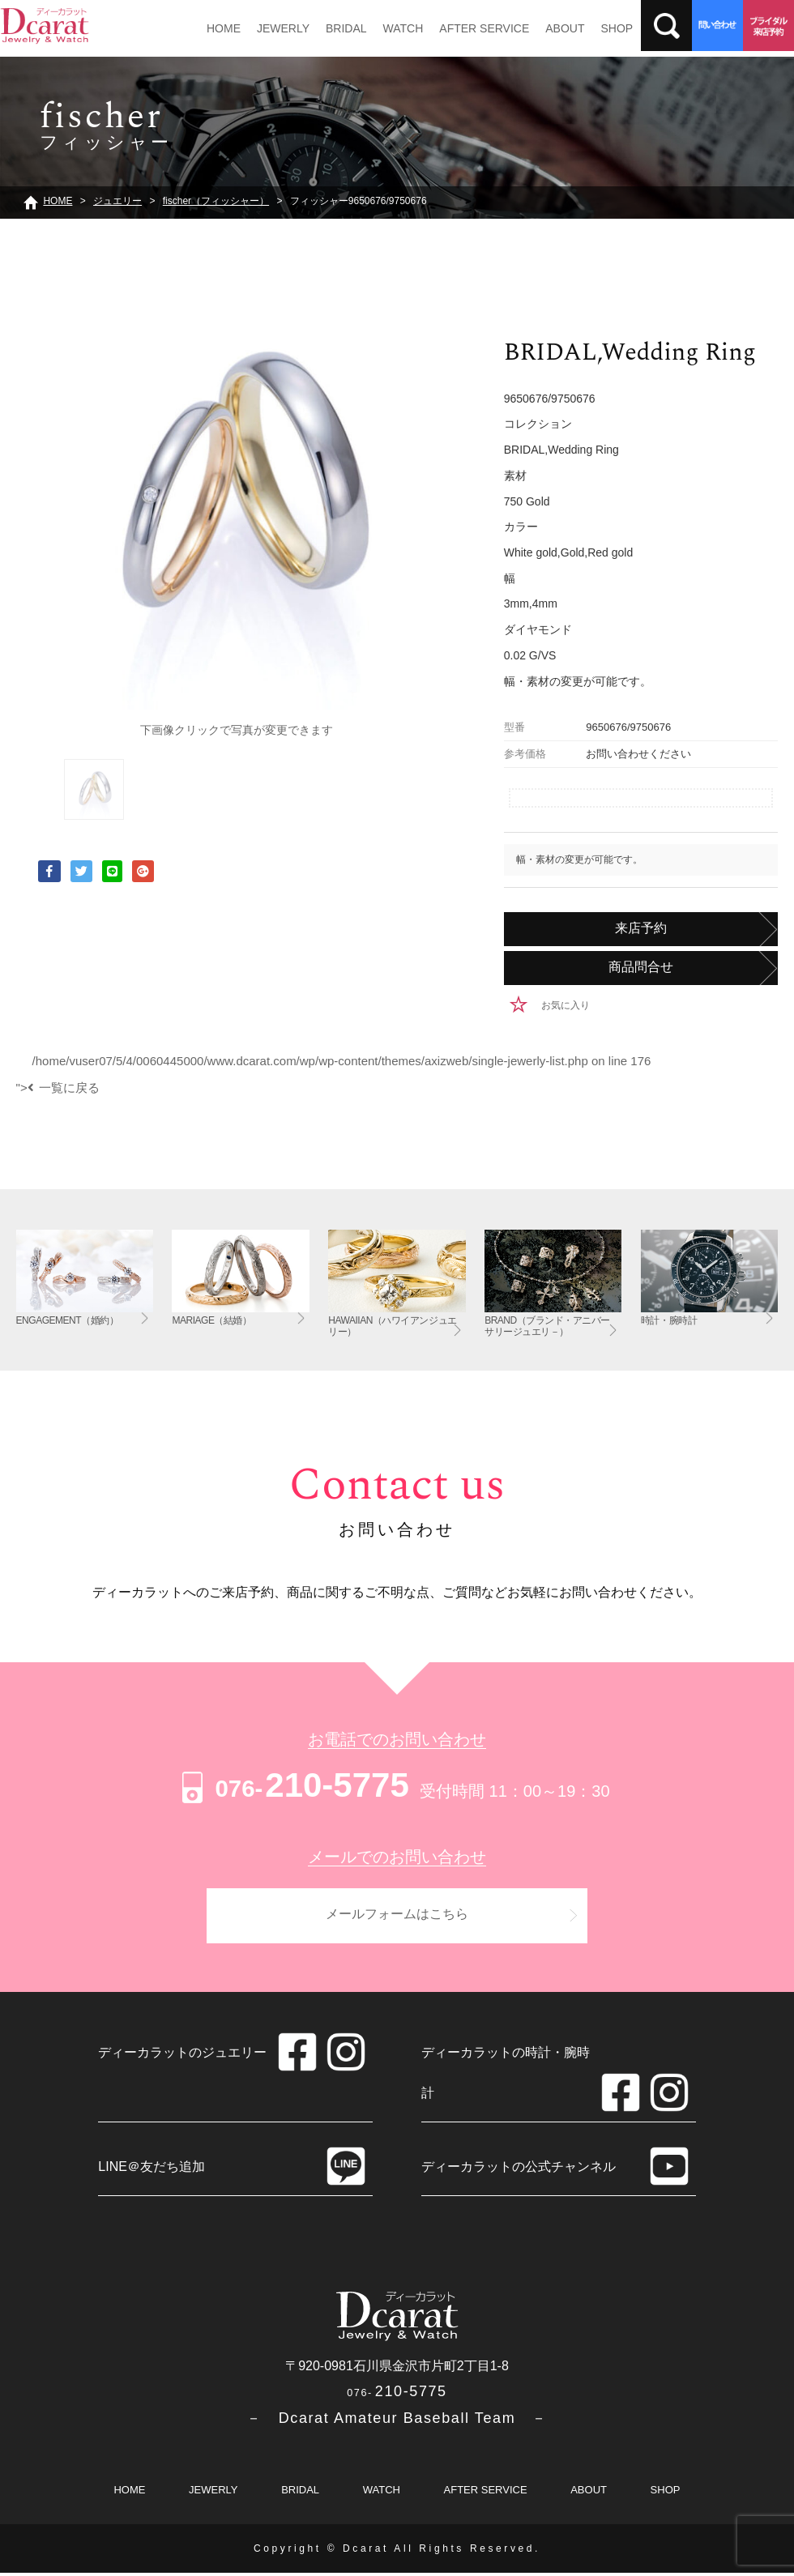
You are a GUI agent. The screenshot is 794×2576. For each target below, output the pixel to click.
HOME (222, 28)
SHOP (601, 28)
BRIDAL (340, 28)
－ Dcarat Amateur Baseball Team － (396, 2421)
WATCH (394, 28)
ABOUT (551, 28)
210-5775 (292, 1785)
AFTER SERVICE (474, 28)
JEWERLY (279, 28)
